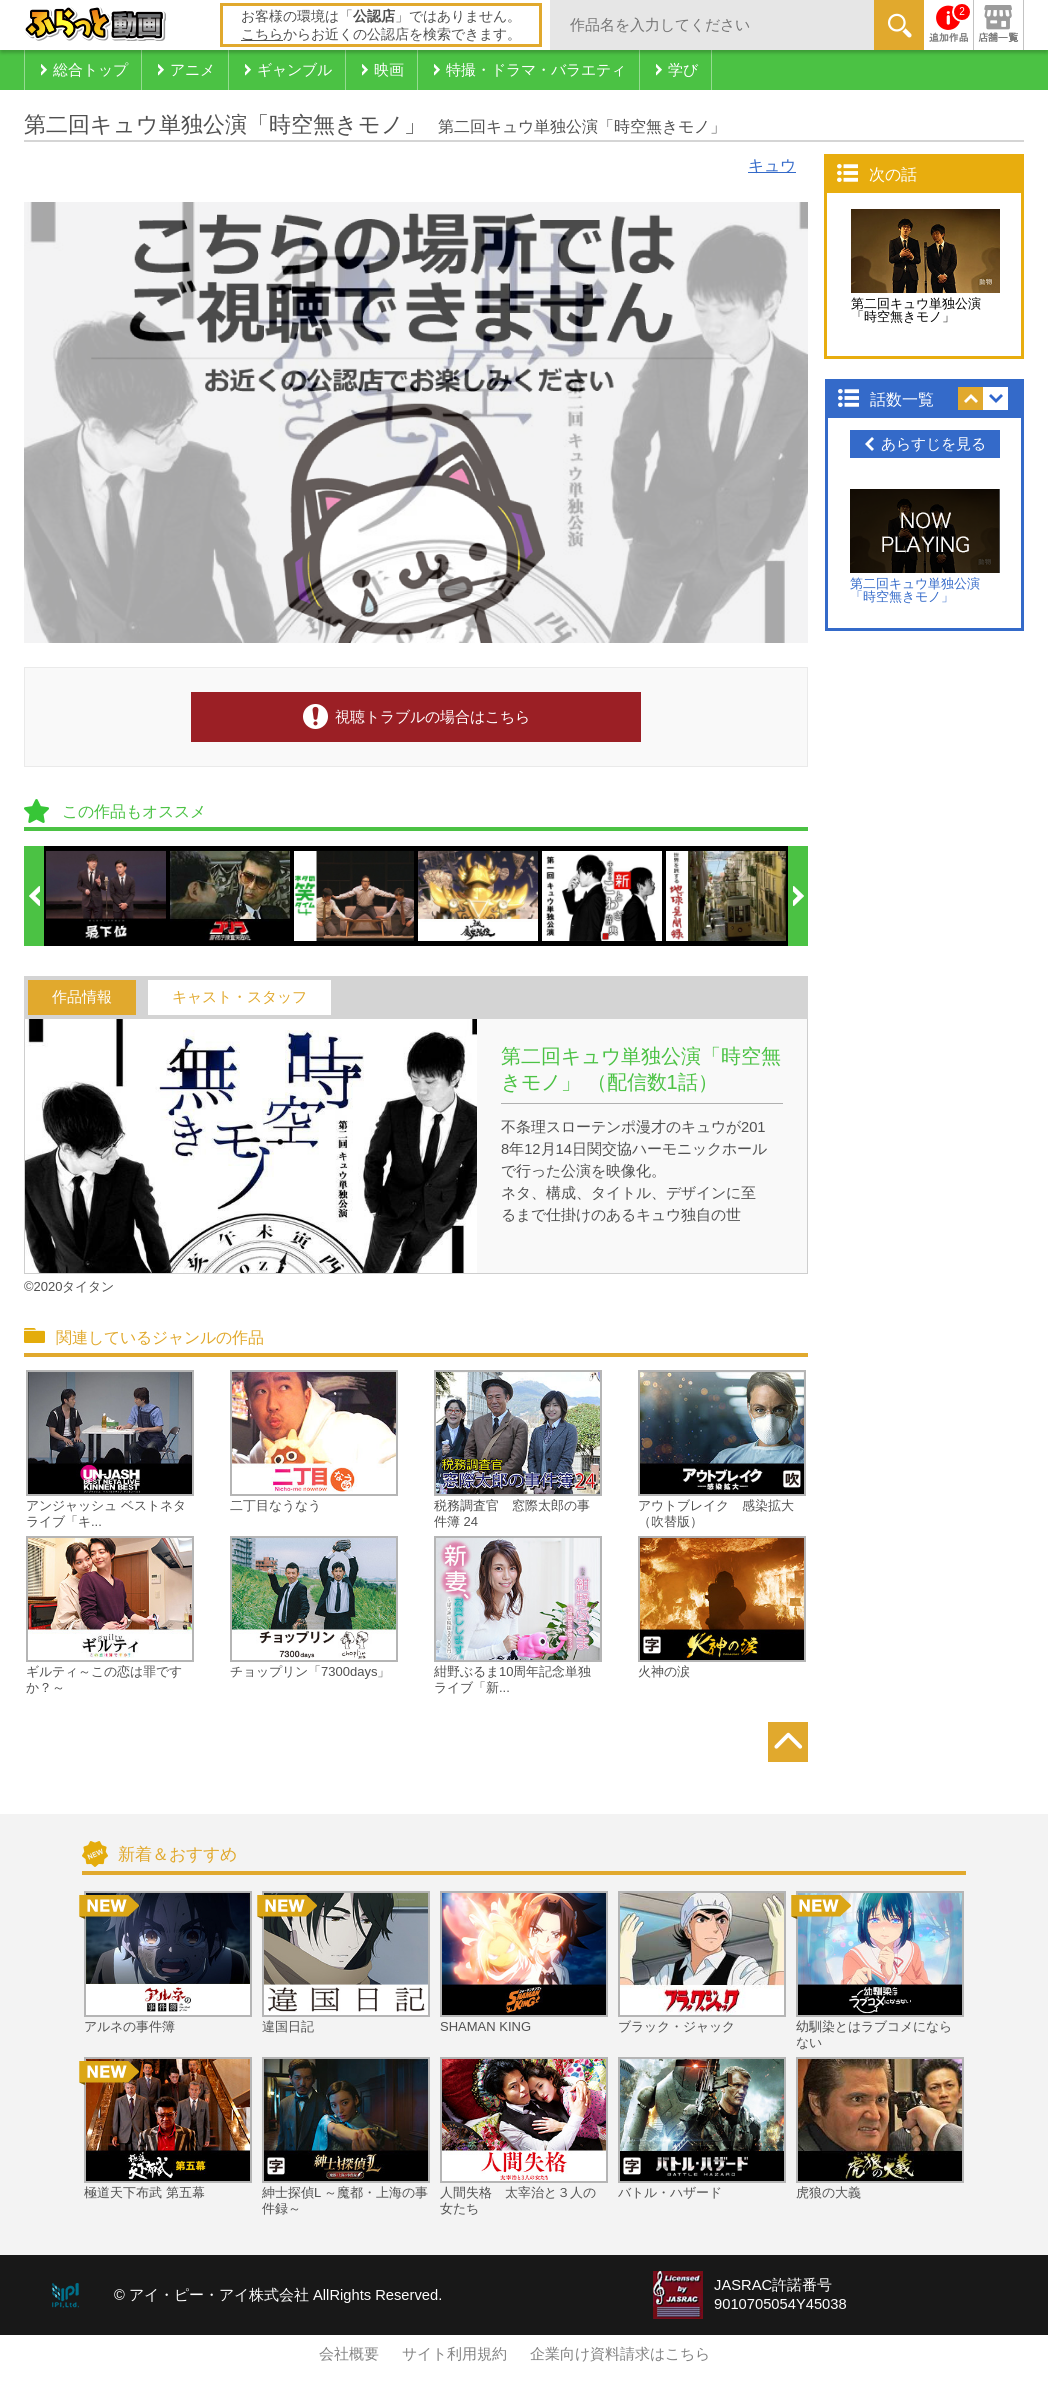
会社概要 (349, 2354)
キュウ (772, 165)
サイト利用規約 (454, 2354)
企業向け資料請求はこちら (620, 2354)
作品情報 (82, 997)
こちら (262, 34)
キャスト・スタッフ (239, 997)
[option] (107, 896)
